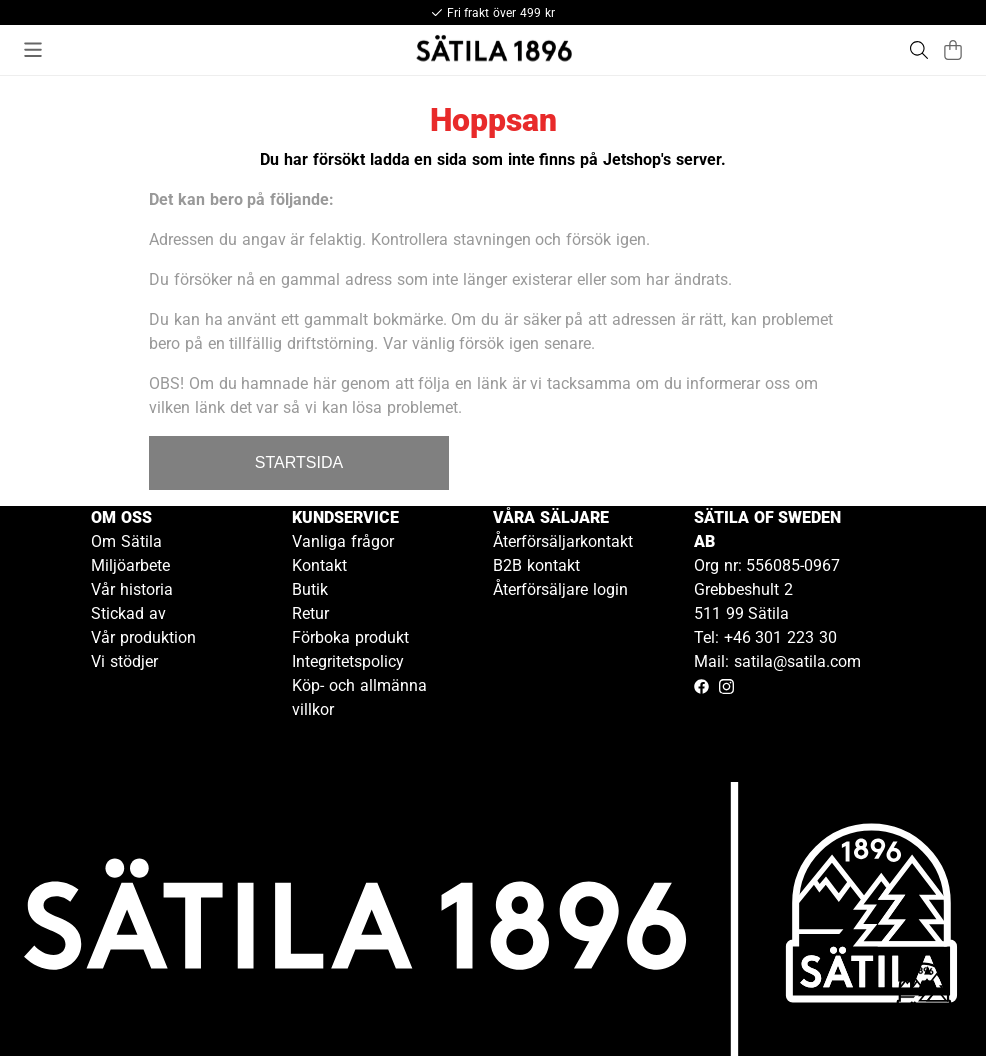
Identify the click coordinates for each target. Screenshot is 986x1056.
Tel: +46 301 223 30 (765, 637)
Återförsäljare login (560, 589)
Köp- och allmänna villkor (359, 697)
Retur (310, 613)
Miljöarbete (130, 565)
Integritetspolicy (348, 661)
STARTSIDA (299, 462)
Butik (310, 589)
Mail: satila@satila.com (777, 661)
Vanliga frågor (343, 541)
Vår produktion (143, 637)
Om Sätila (126, 541)
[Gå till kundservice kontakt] (924, 994)
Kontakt (319, 565)
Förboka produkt (350, 637)
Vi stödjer (124, 661)
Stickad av (128, 613)
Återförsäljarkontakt (563, 541)
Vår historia (132, 589)
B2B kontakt (536, 565)
